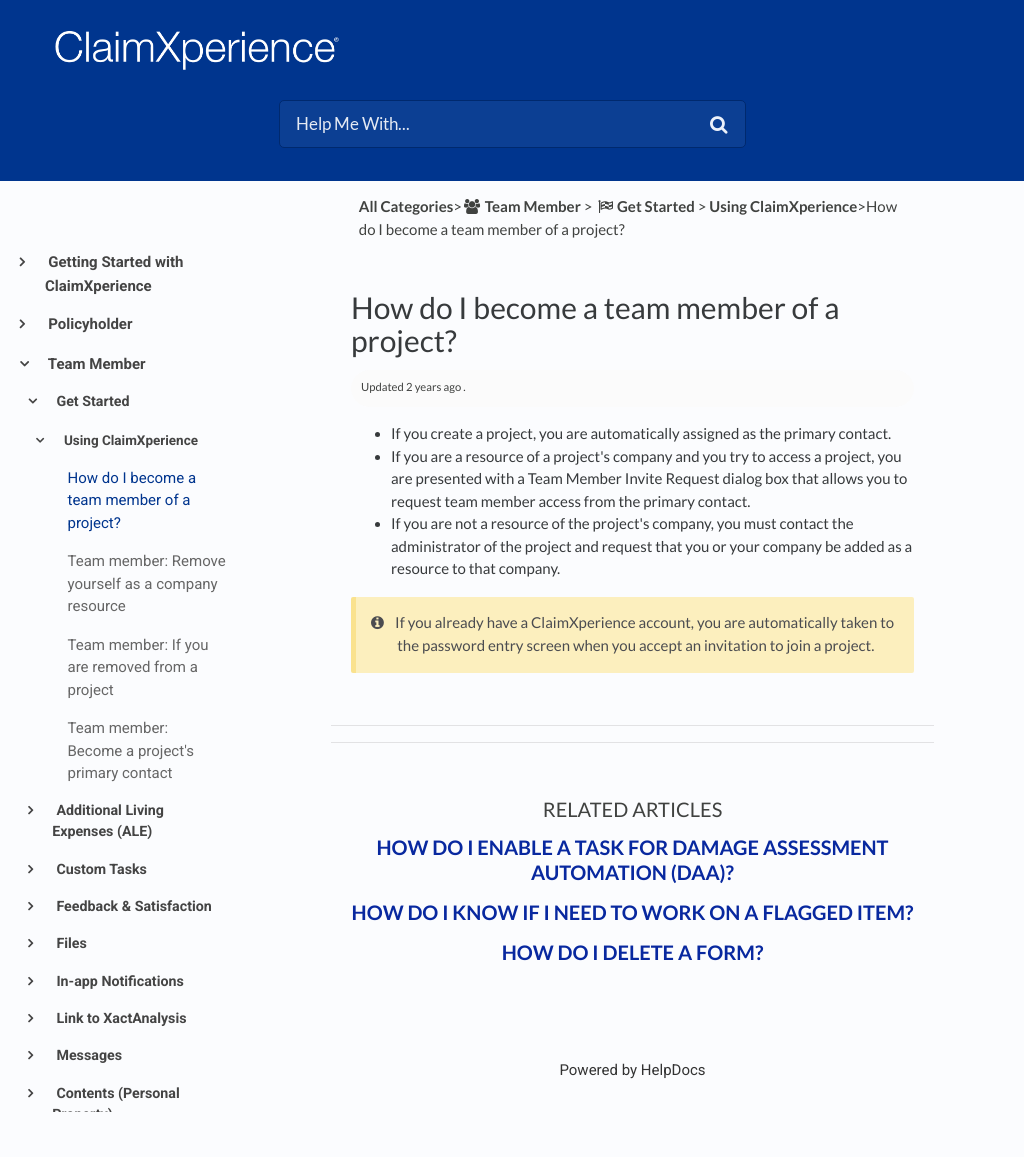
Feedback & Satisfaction (132, 907)
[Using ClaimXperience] (783, 207)
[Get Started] (645, 207)
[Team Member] (521, 207)
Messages (87, 1056)
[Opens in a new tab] (632, 1070)
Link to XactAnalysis (120, 1019)
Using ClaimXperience (129, 441)
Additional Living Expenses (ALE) (108, 821)
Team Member (95, 364)
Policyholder (88, 324)
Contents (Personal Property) (116, 1104)
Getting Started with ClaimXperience (114, 274)
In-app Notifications (118, 982)
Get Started (91, 402)
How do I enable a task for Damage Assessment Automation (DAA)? (632, 860)
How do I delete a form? (633, 953)
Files (70, 944)
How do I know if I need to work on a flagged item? (633, 913)
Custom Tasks (100, 870)
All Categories (406, 207)
